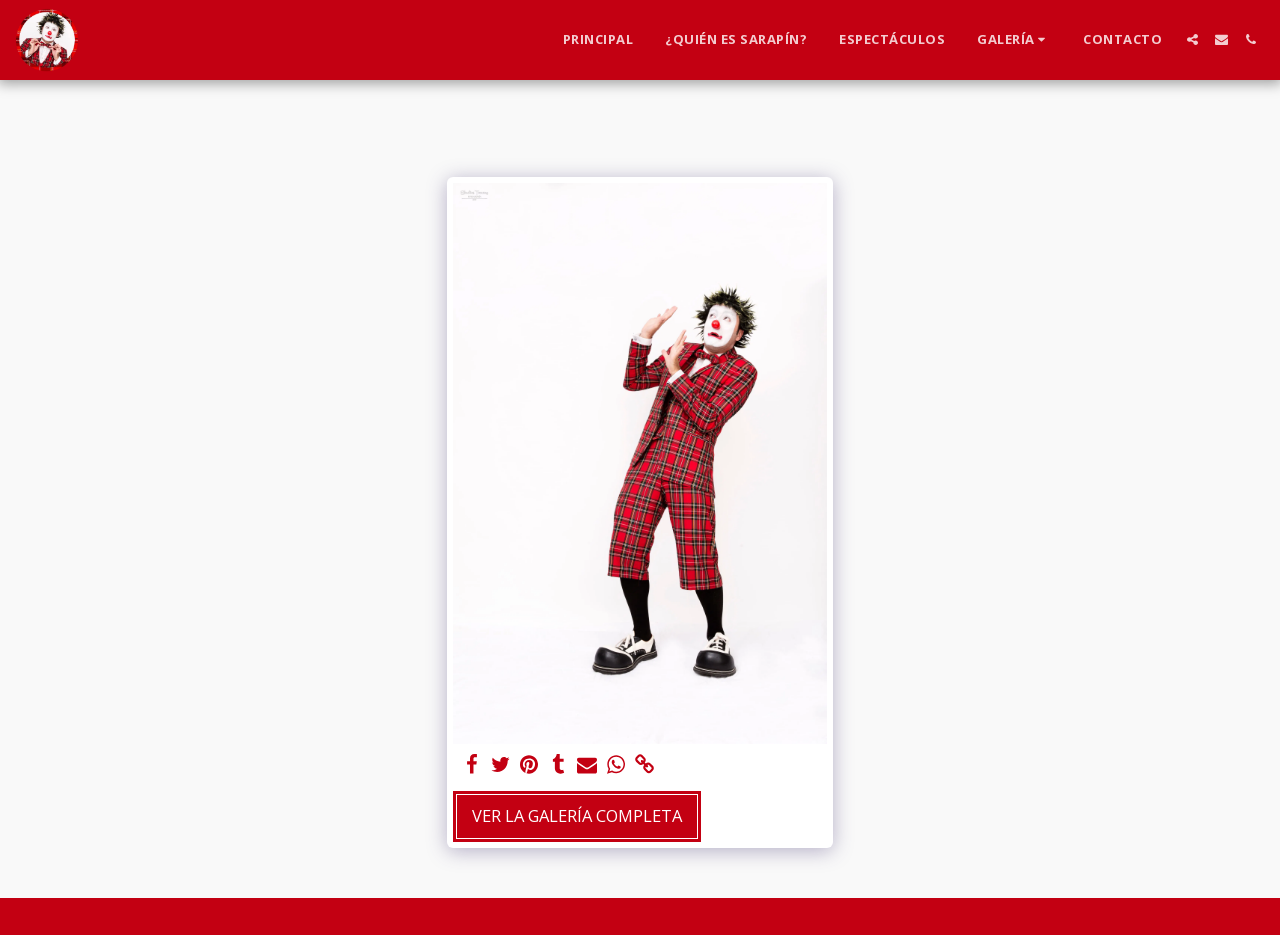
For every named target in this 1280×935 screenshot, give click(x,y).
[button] (1014, 40)
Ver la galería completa (577, 815)
